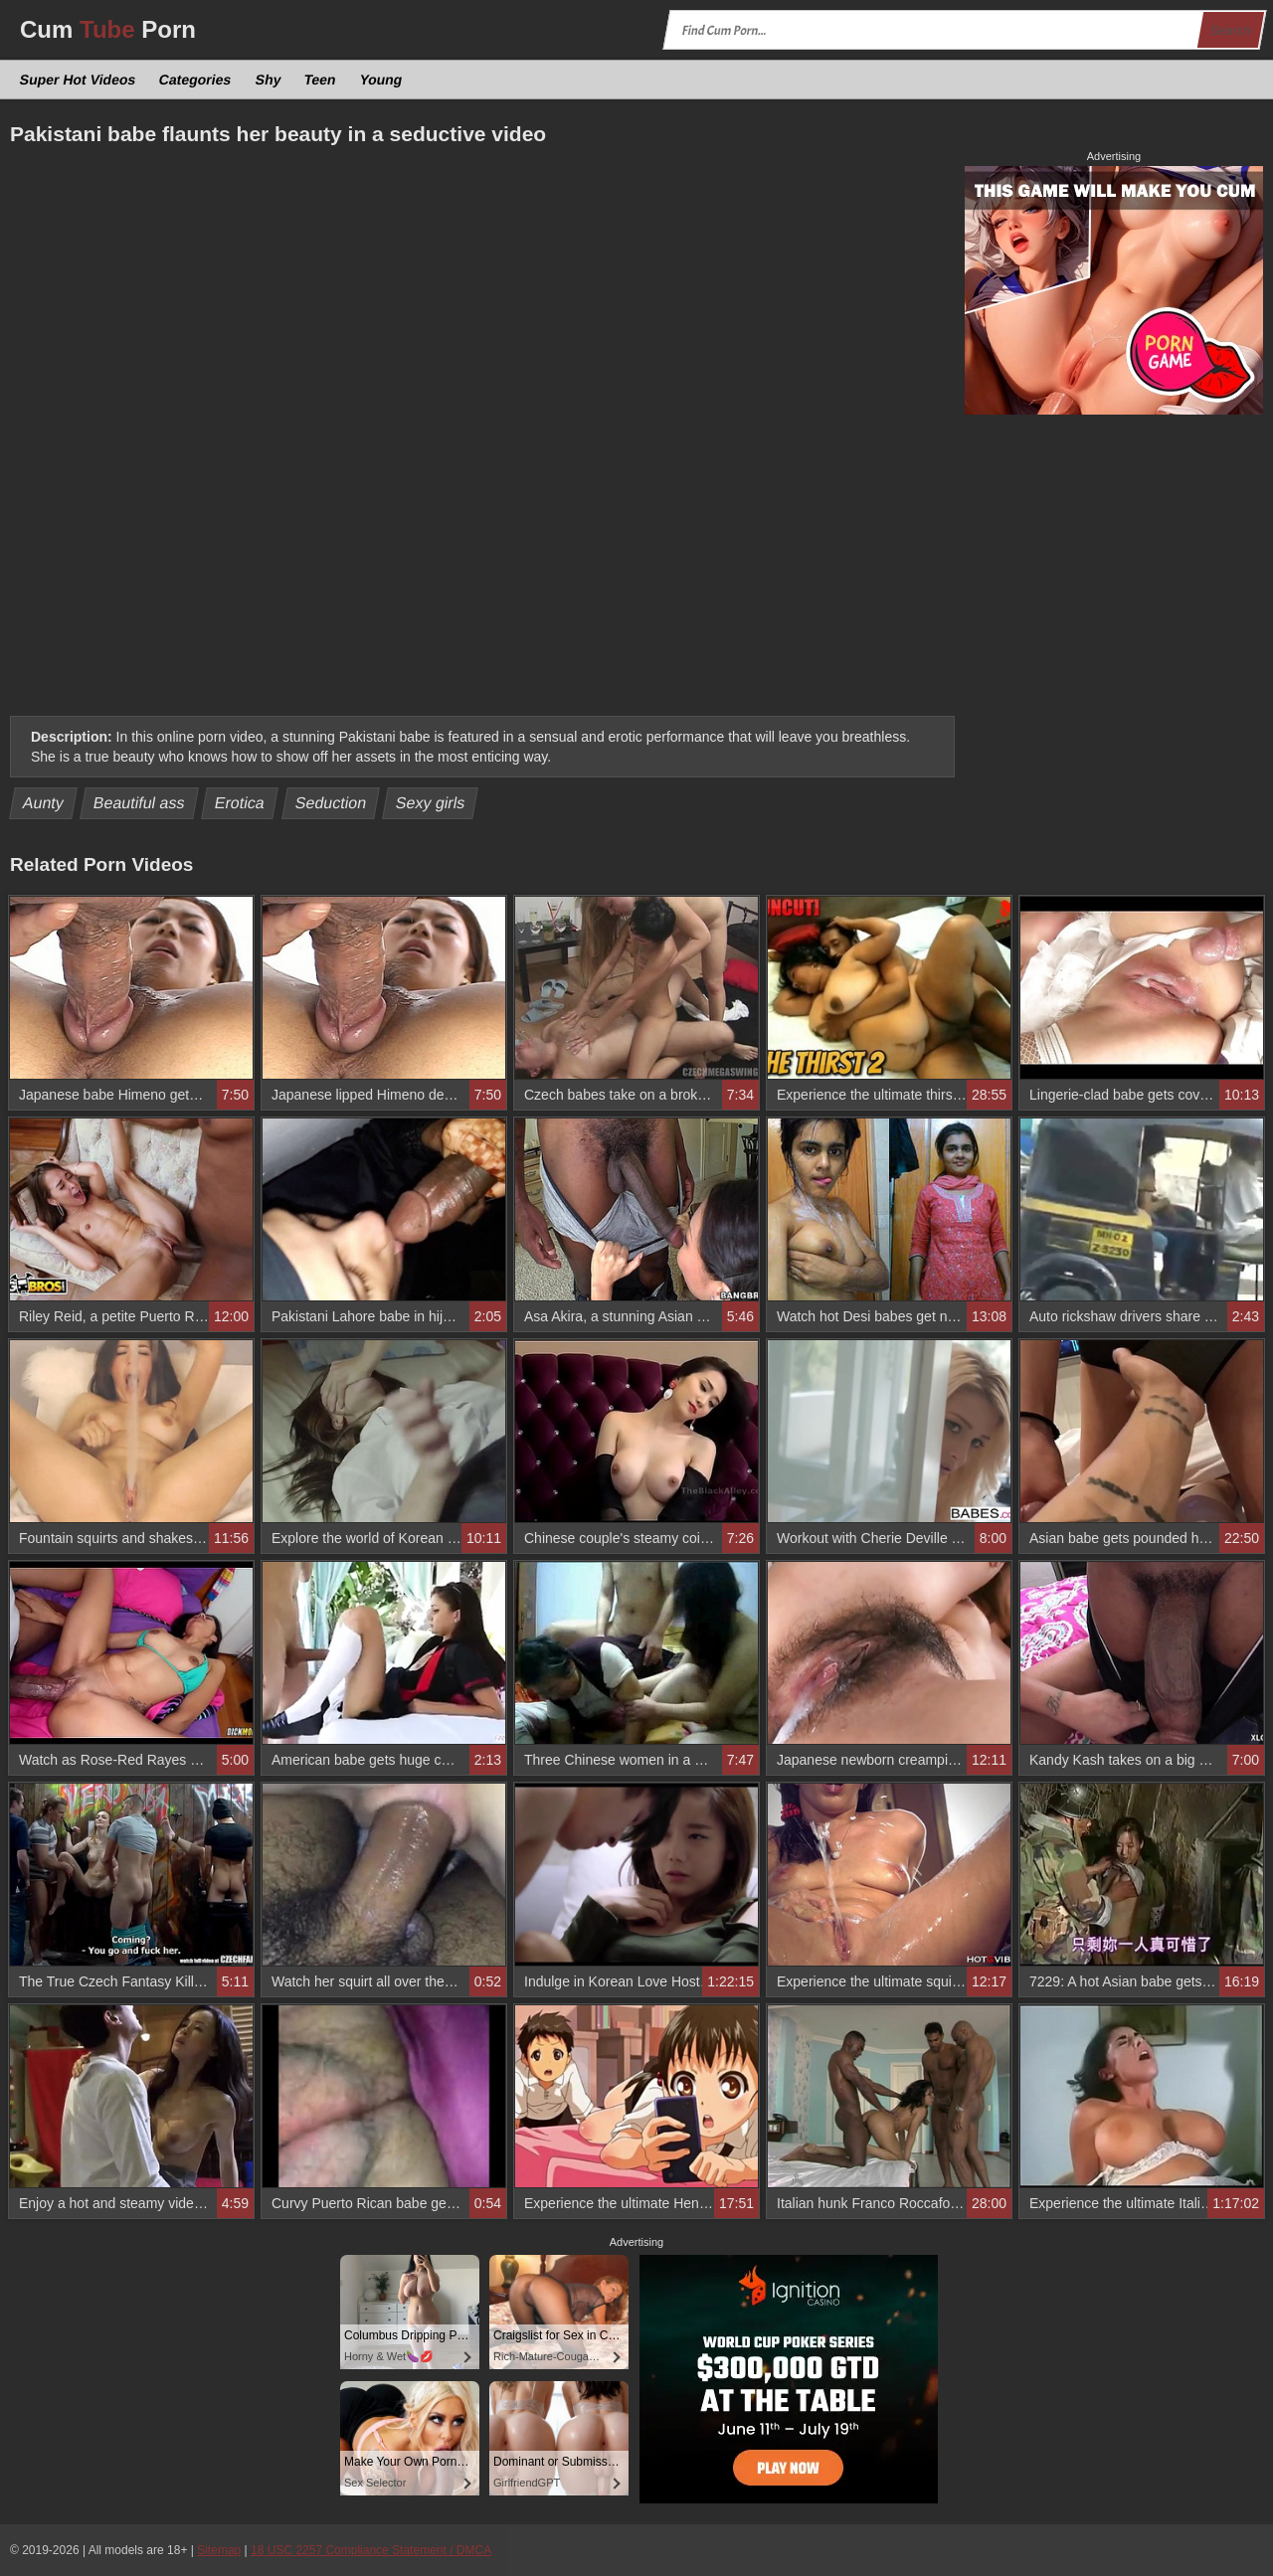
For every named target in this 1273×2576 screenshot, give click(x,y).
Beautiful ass (139, 802)
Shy (268, 79)
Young (380, 79)
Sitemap (219, 2550)
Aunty (44, 802)
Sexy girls (430, 802)
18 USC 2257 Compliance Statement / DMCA (371, 2550)
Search (1230, 30)
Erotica (240, 802)
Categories (195, 79)
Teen (320, 79)
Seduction (330, 802)
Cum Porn (108, 29)
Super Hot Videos (78, 79)
